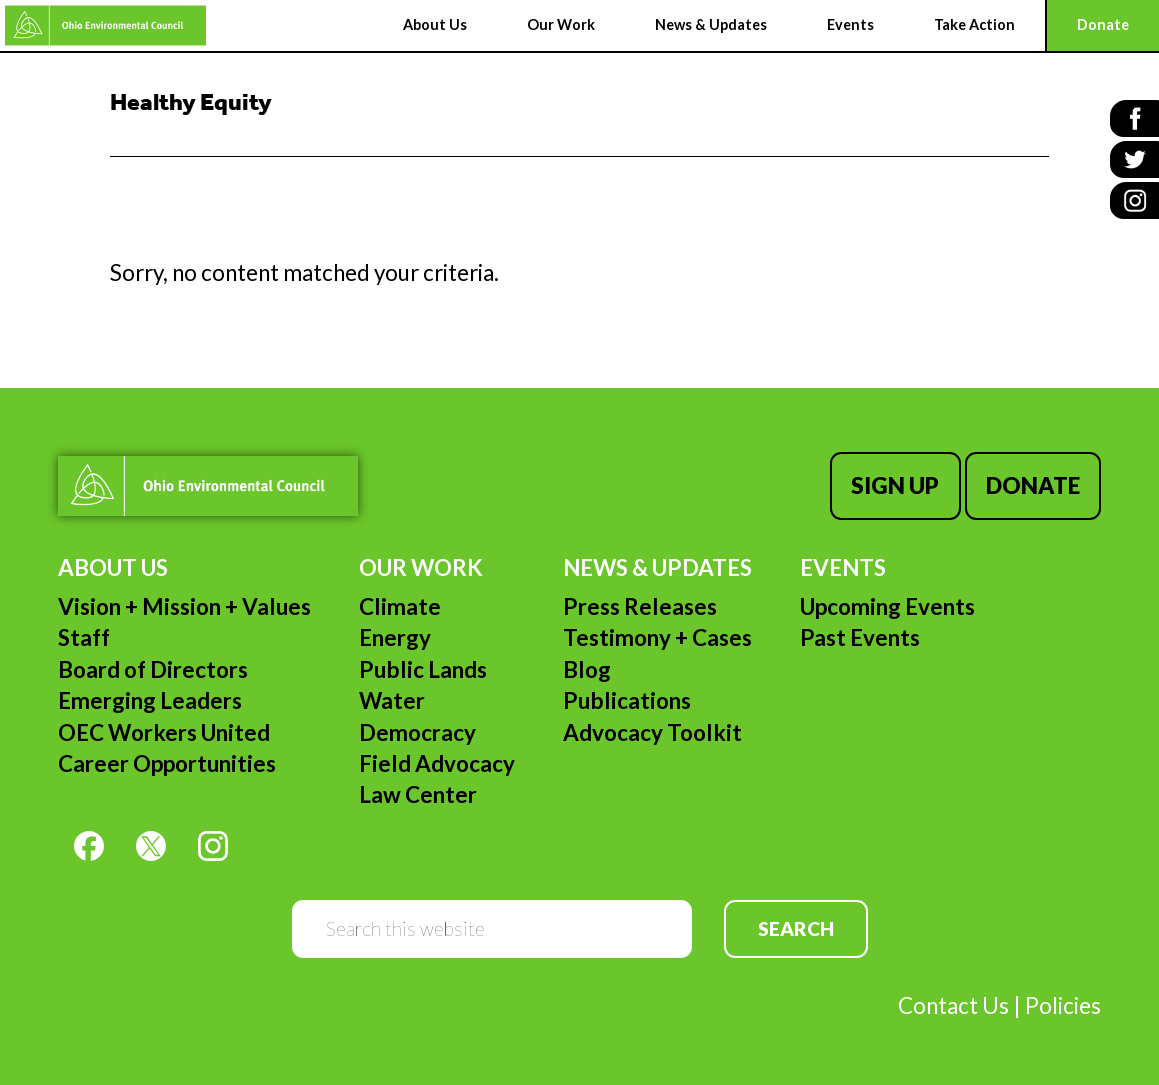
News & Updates (657, 567)
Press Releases (640, 606)
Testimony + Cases (657, 637)
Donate (1033, 485)
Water (392, 700)
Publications (627, 700)
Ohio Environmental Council (105, 25)
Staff (84, 637)
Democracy (417, 732)
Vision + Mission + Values (184, 606)
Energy (395, 637)
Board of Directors (153, 669)
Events (843, 567)
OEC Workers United (164, 732)
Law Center (418, 794)
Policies (1063, 1005)
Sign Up (895, 485)
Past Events (860, 637)
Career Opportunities (167, 763)
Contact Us (953, 1005)
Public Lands (423, 669)
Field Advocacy (437, 763)
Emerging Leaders (150, 700)
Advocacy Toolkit (652, 732)
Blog (587, 669)
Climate (400, 606)
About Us (113, 567)
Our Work (421, 567)
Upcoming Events (887, 606)
